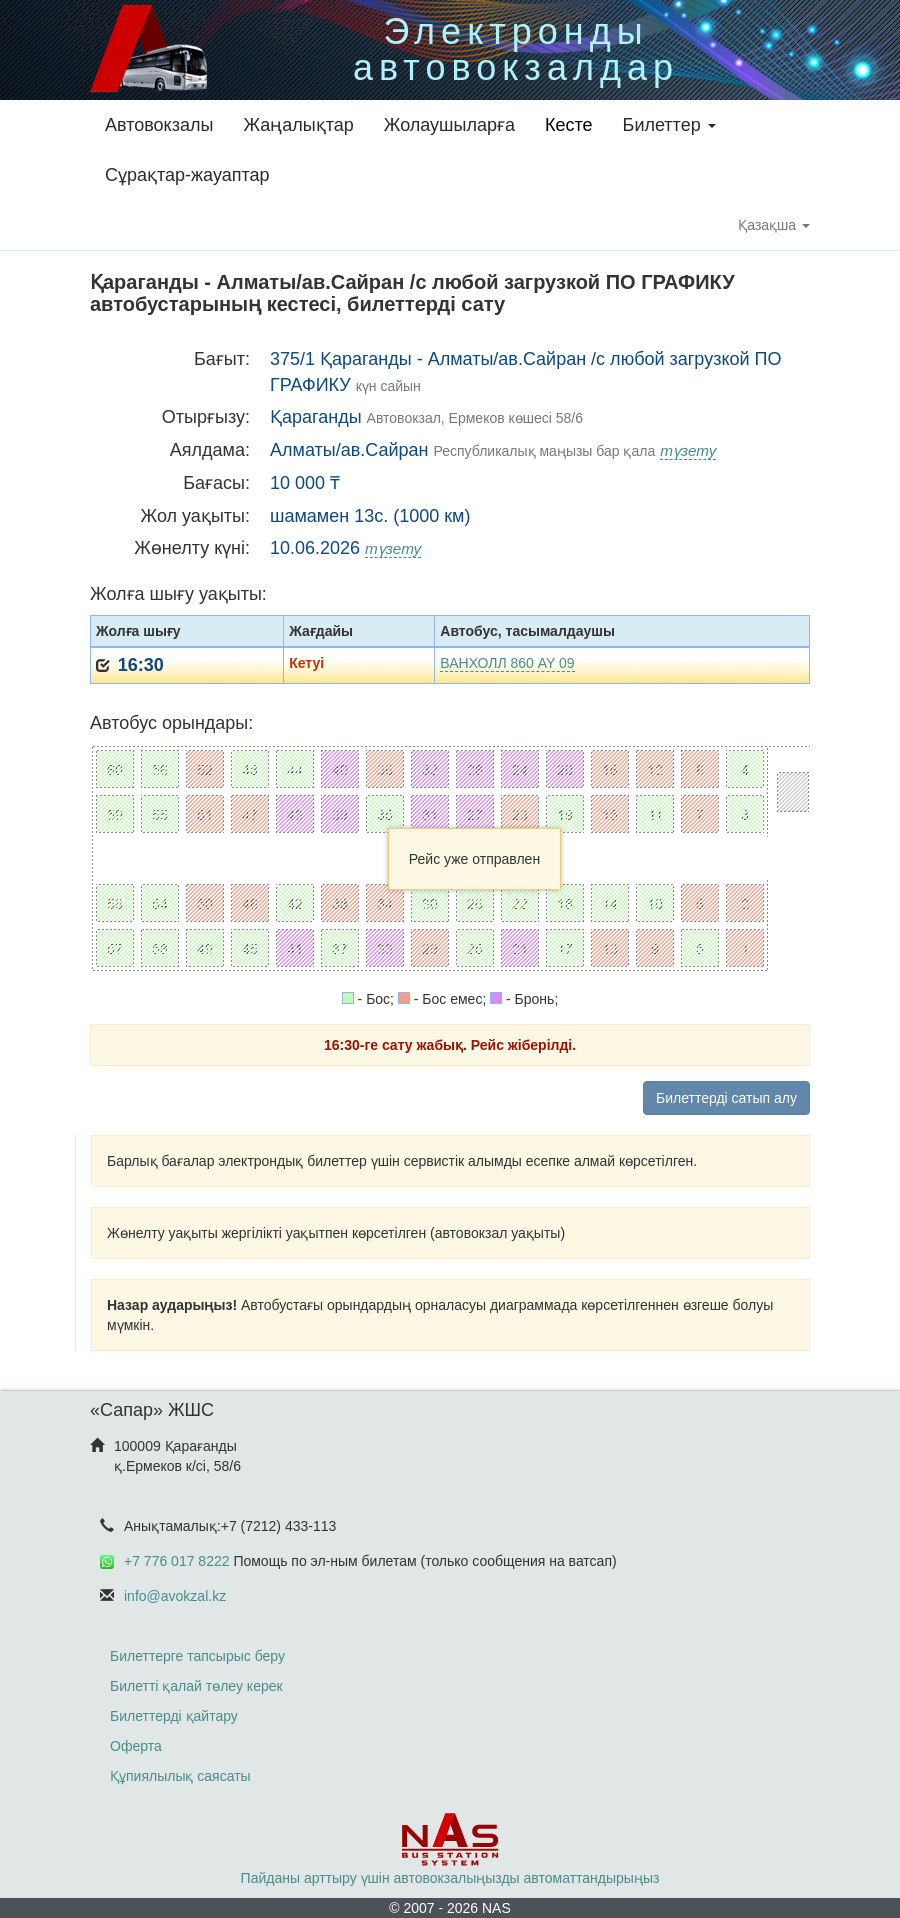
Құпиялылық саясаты (180, 1776)
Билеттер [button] (669, 125)
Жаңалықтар (298, 125)
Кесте (569, 125)
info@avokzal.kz (175, 1596)
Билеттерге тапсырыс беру (197, 1656)
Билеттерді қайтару (174, 1716)
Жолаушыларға (449, 125)
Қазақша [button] (774, 225)
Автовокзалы (159, 125)
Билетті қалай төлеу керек (196, 1686)
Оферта (136, 1746)
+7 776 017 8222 (177, 1561)
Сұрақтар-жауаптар (187, 175)
